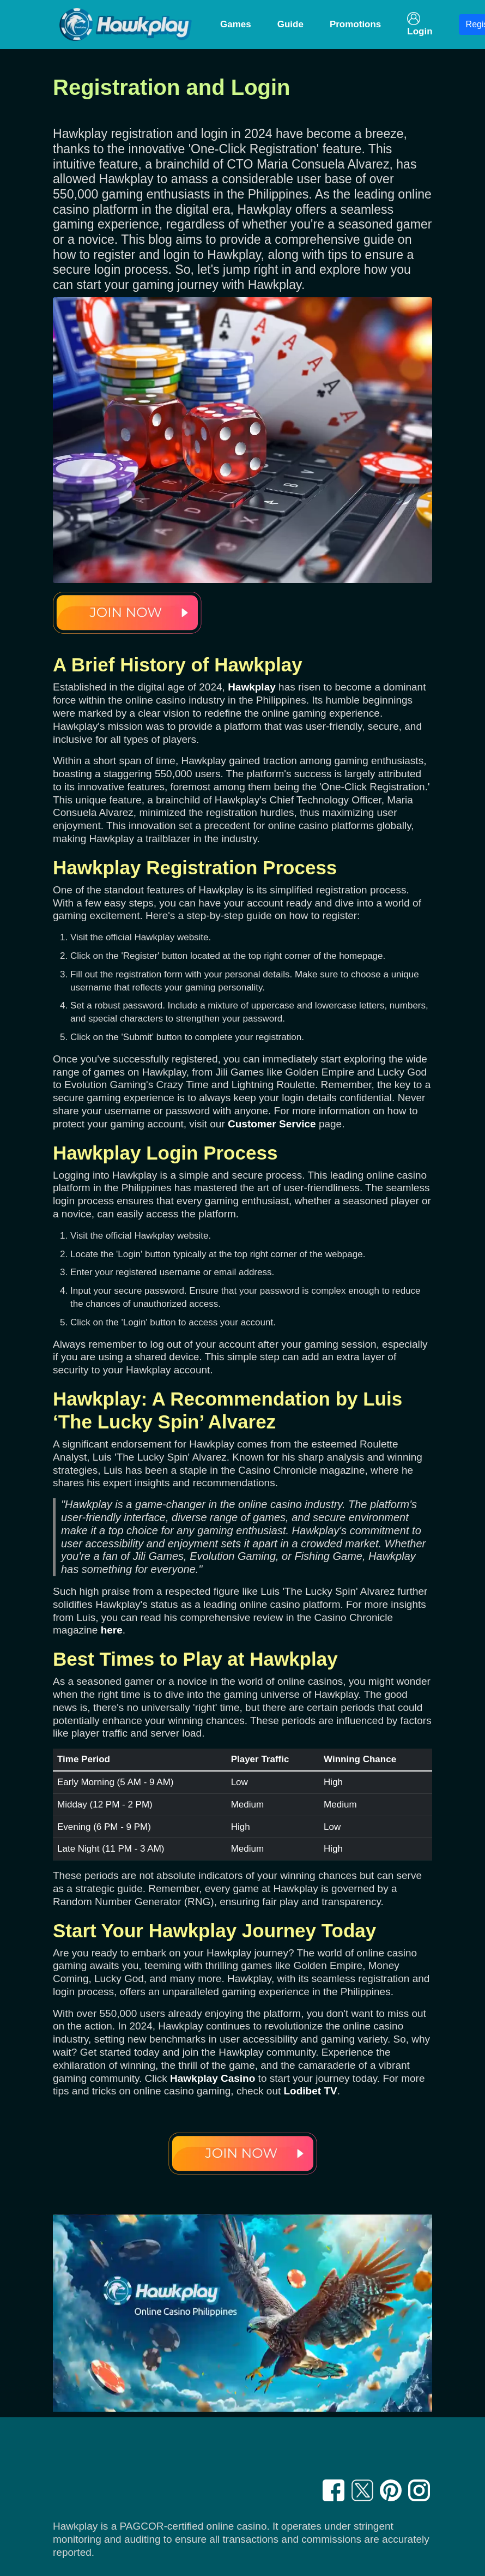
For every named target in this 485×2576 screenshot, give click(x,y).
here (112, 1630)
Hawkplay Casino (212, 2078)
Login (419, 24)
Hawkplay (252, 687)
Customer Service (272, 1124)
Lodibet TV (310, 2091)
